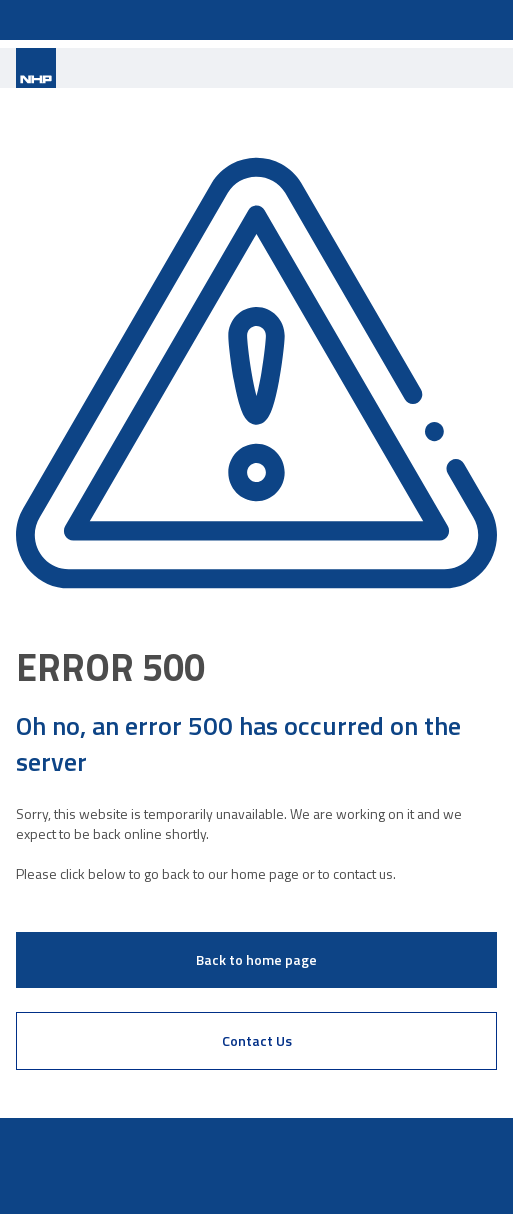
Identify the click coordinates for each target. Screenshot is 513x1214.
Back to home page (256, 959)
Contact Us (257, 1040)
